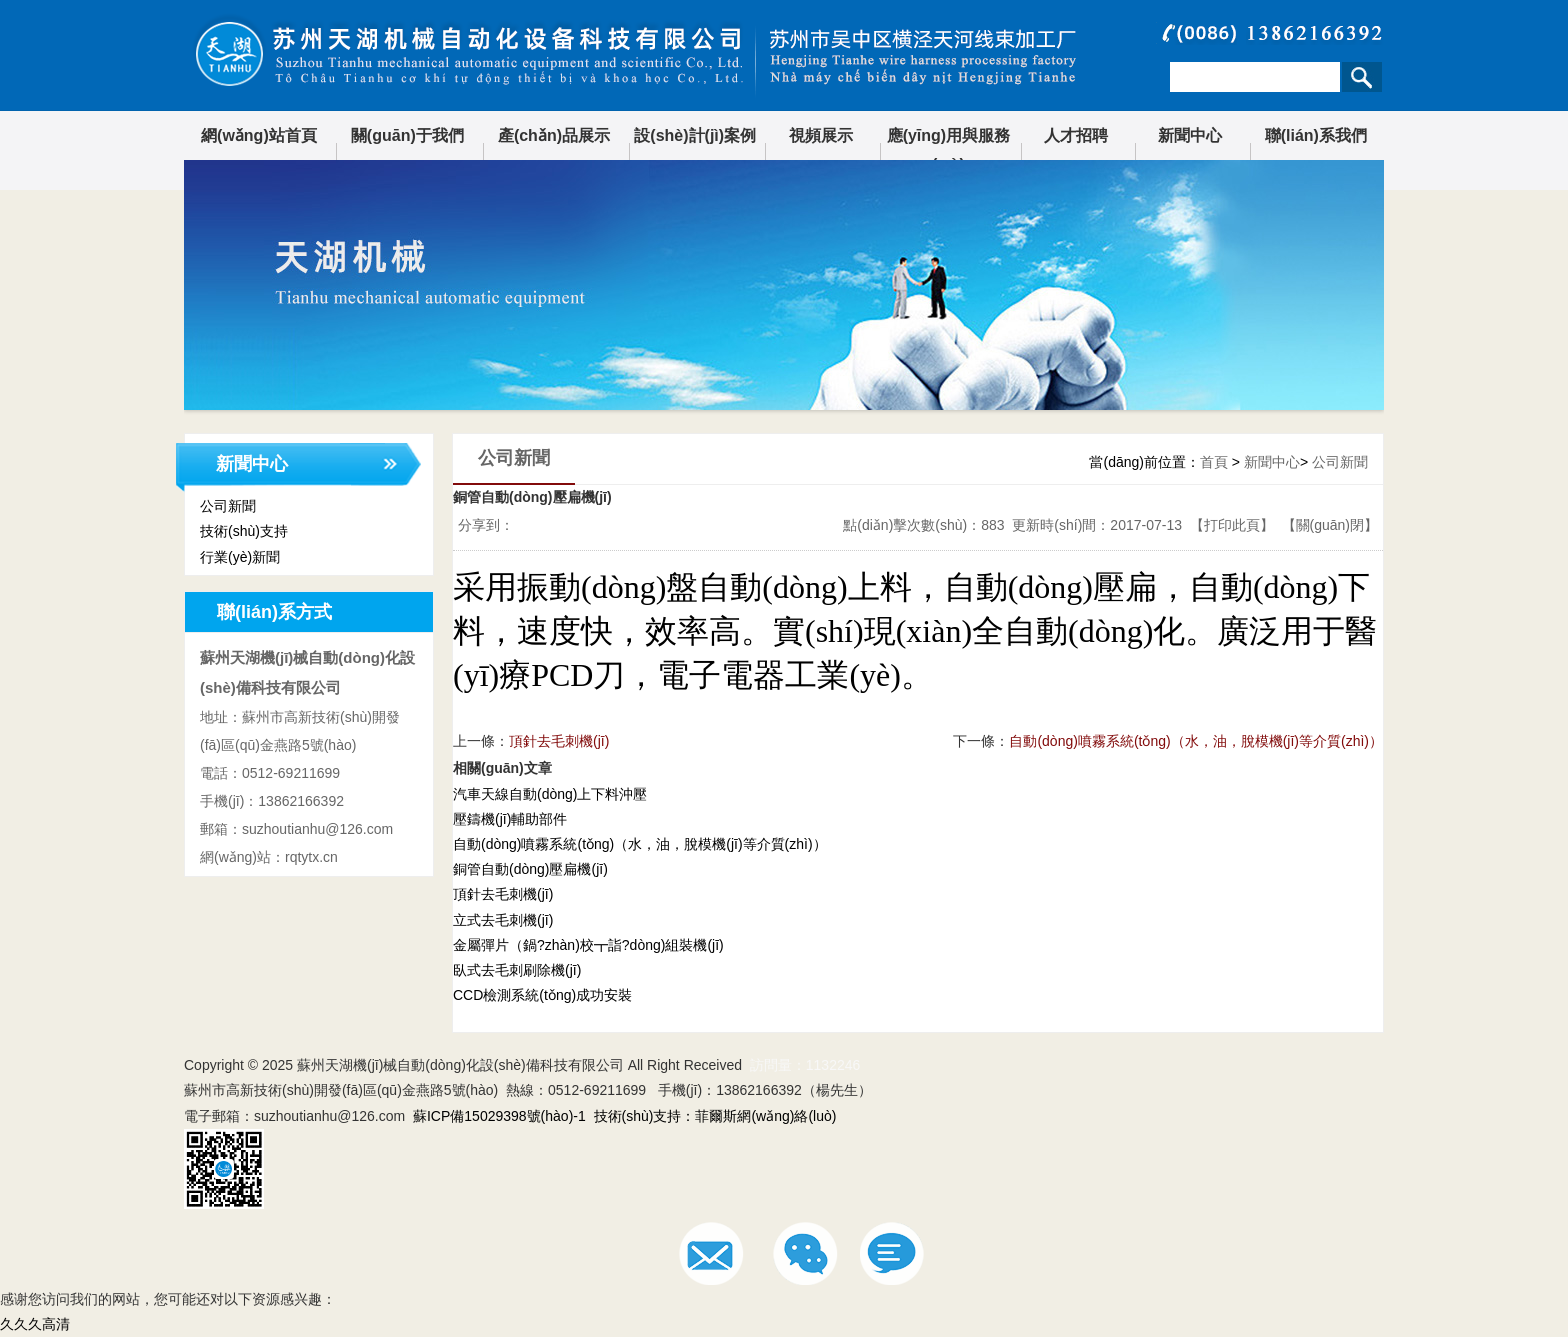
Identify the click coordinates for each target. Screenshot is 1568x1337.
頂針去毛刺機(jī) (559, 741)
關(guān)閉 (1330, 525)
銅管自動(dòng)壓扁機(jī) (530, 869)
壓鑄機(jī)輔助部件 (510, 819)
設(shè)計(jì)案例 (695, 135)
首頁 (1214, 462)
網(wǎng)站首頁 (259, 135)
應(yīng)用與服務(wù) (949, 150)
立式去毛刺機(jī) (503, 920)
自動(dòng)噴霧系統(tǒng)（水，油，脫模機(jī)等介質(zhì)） (640, 844)
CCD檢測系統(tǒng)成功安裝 (542, 995)
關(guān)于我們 (407, 135)
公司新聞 (1340, 462)
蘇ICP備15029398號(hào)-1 (499, 1116)
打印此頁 (1232, 525)
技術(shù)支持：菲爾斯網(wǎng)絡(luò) (715, 1116)
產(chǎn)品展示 (554, 135)
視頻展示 (821, 135)
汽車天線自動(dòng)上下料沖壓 (550, 794)
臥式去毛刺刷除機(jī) (517, 970)
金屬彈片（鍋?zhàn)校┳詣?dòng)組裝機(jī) (588, 945)
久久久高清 (35, 1324)
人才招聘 (1076, 135)
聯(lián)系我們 (1316, 135)
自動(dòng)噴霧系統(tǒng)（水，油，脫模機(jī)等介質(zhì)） (1196, 741)
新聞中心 (1190, 135)
